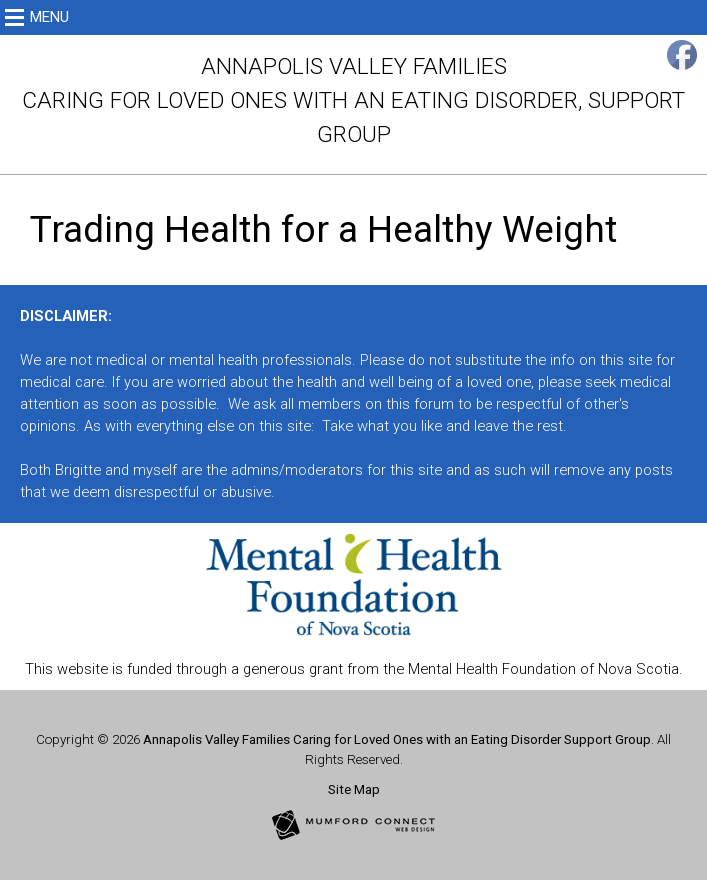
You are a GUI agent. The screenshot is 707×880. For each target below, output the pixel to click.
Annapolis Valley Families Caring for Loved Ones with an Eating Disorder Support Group (397, 739)
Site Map (354, 789)
